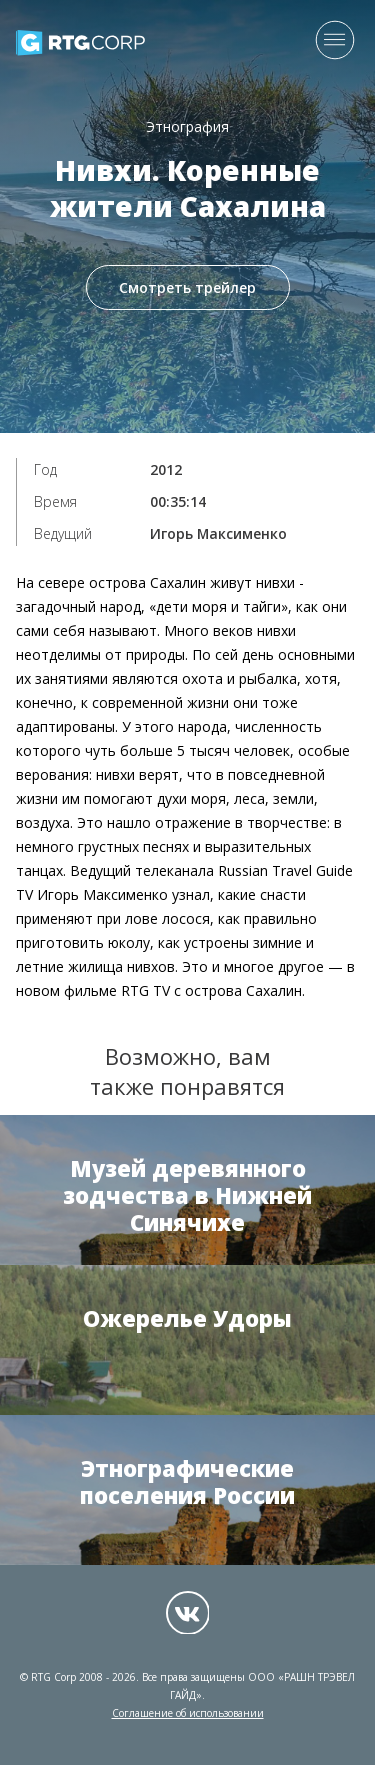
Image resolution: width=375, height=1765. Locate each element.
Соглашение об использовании (188, 1713)
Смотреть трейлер (187, 287)
